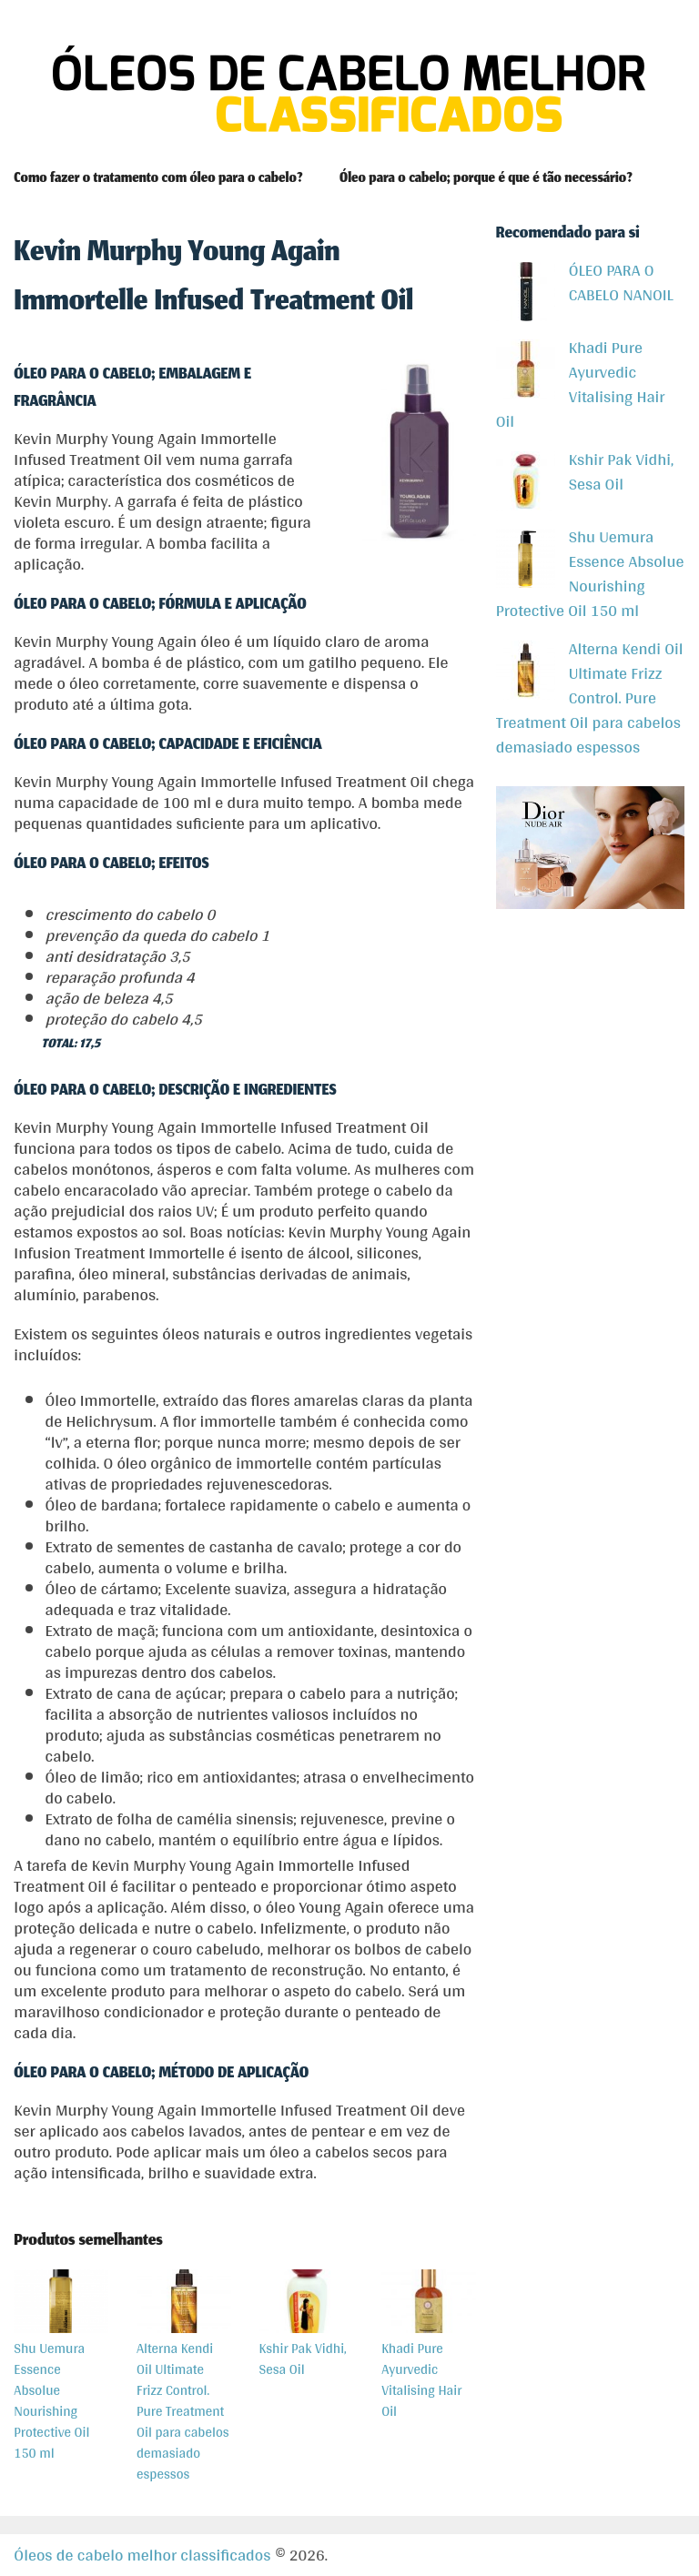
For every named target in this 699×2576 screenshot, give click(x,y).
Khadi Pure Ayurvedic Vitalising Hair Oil (580, 384)
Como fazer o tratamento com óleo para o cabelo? (158, 179)
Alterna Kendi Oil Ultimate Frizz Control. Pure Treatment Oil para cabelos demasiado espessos (590, 697)
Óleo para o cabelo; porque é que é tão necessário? (486, 179)
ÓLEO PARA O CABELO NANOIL (585, 282)
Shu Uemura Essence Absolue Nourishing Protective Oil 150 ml (590, 573)
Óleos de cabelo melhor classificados (142, 2555)
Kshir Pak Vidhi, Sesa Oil (585, 471)
